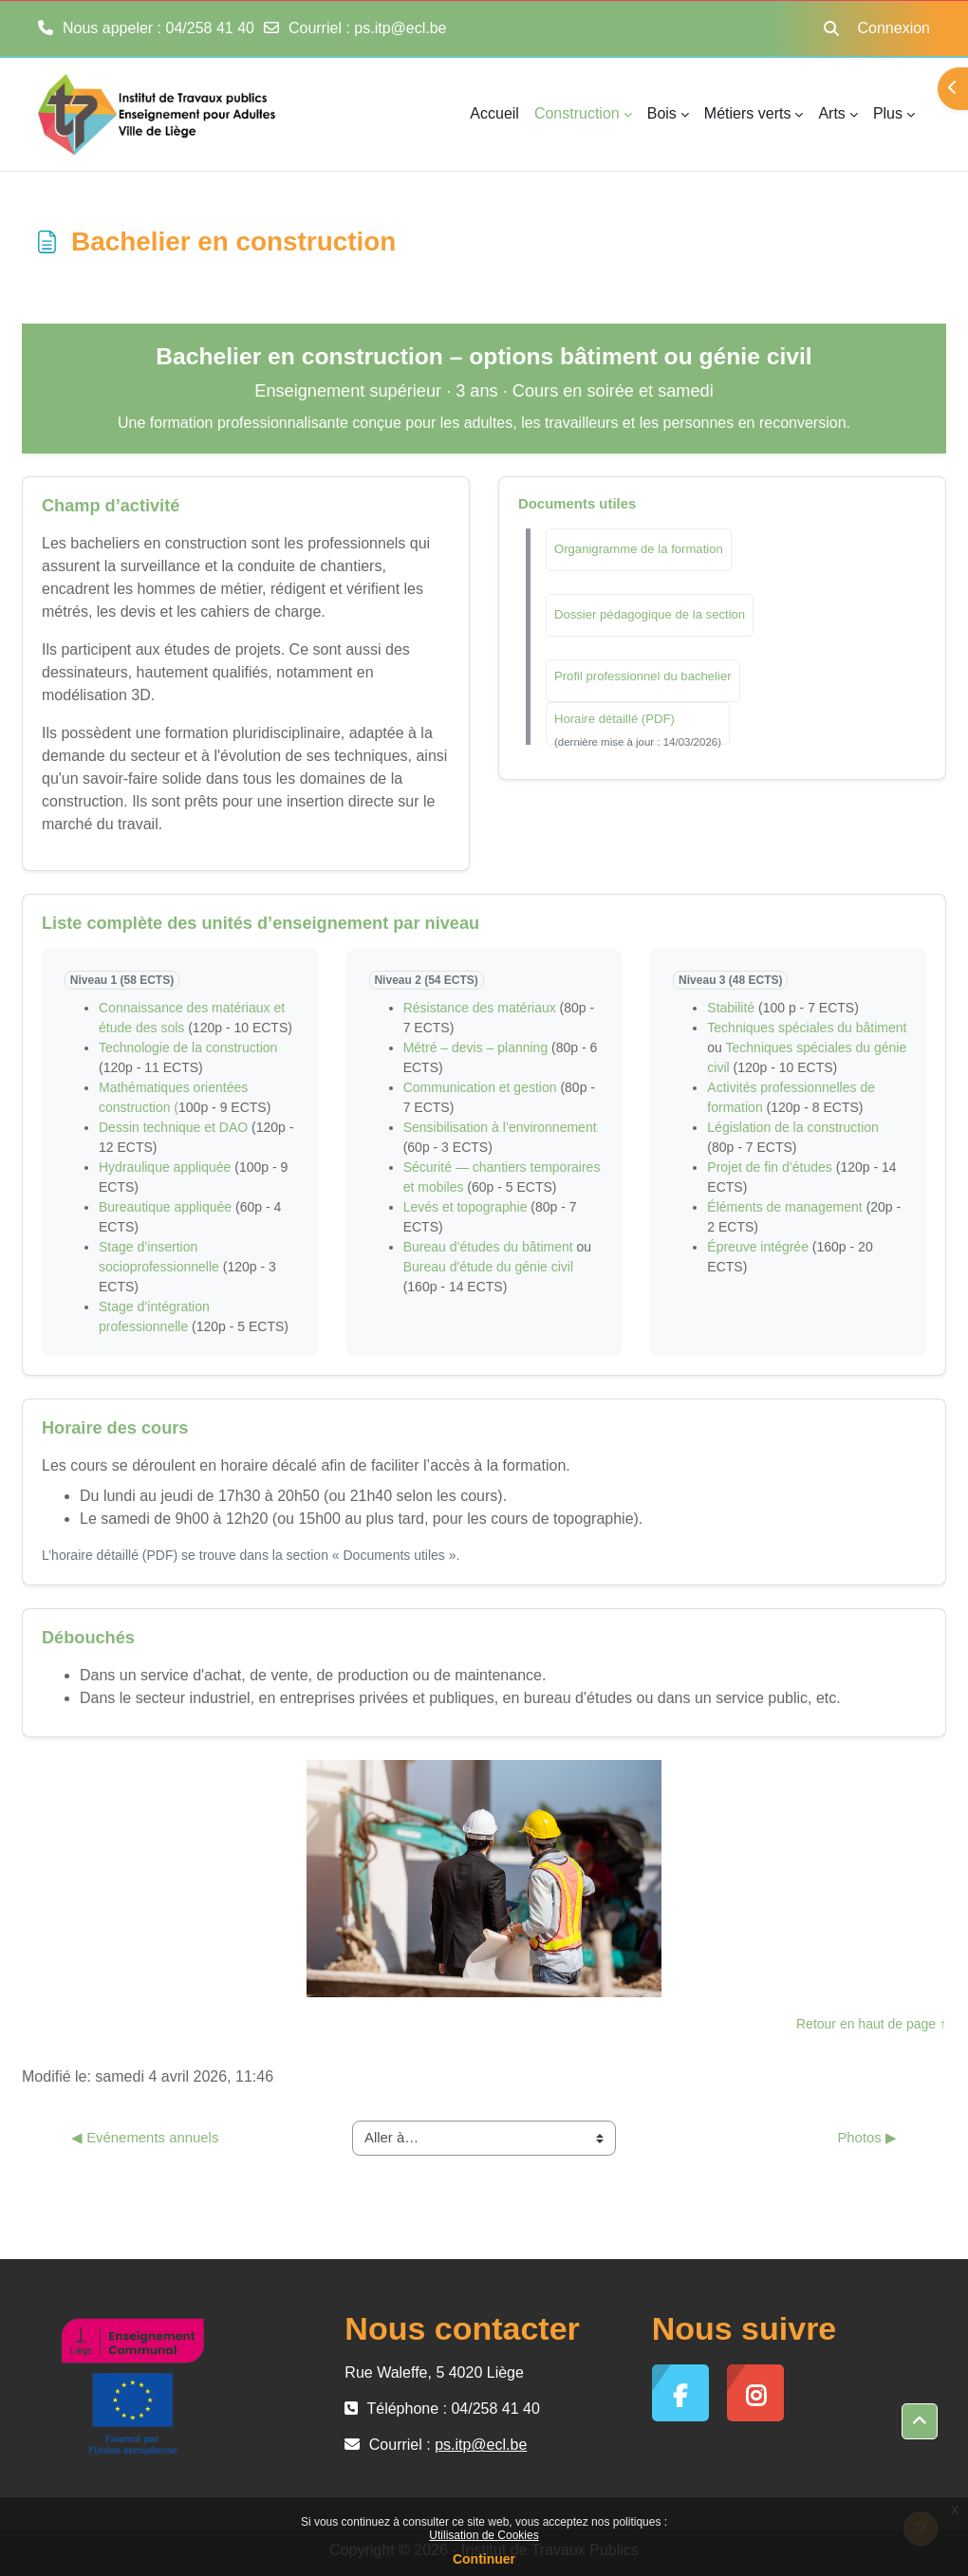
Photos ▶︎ (867, 2137)
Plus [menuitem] (888, 113)
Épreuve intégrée (758, 1246)
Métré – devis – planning (476, 1047)
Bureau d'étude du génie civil (488, 1266)
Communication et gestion (480, 1087)
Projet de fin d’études (769, 1167)
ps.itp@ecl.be (400, 28)
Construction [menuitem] (577, 113)
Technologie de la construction (188, 1047)
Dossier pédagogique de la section (649, 614)
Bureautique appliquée (165, 1206)
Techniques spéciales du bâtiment (806, 1027)
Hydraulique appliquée (165, 1167)
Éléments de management (784, 1206)
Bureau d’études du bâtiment (488, 1246)
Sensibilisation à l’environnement (500, 1127)
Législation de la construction (793, 1127)
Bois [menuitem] (662, 113)
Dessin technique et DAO (173, 1127)
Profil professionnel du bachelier (643, 676)
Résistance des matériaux (479, 1007)
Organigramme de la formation (638, 549)
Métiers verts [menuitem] (747, 113)
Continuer (484, 2559)
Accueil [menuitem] (494, 113)
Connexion (894, 28)
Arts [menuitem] (831, 113)
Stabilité (732, 1007)
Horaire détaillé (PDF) (614, 719)
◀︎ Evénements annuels (144, 2137)
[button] (831, 28)
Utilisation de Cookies (483, 2535)
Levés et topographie (465, 1206)
